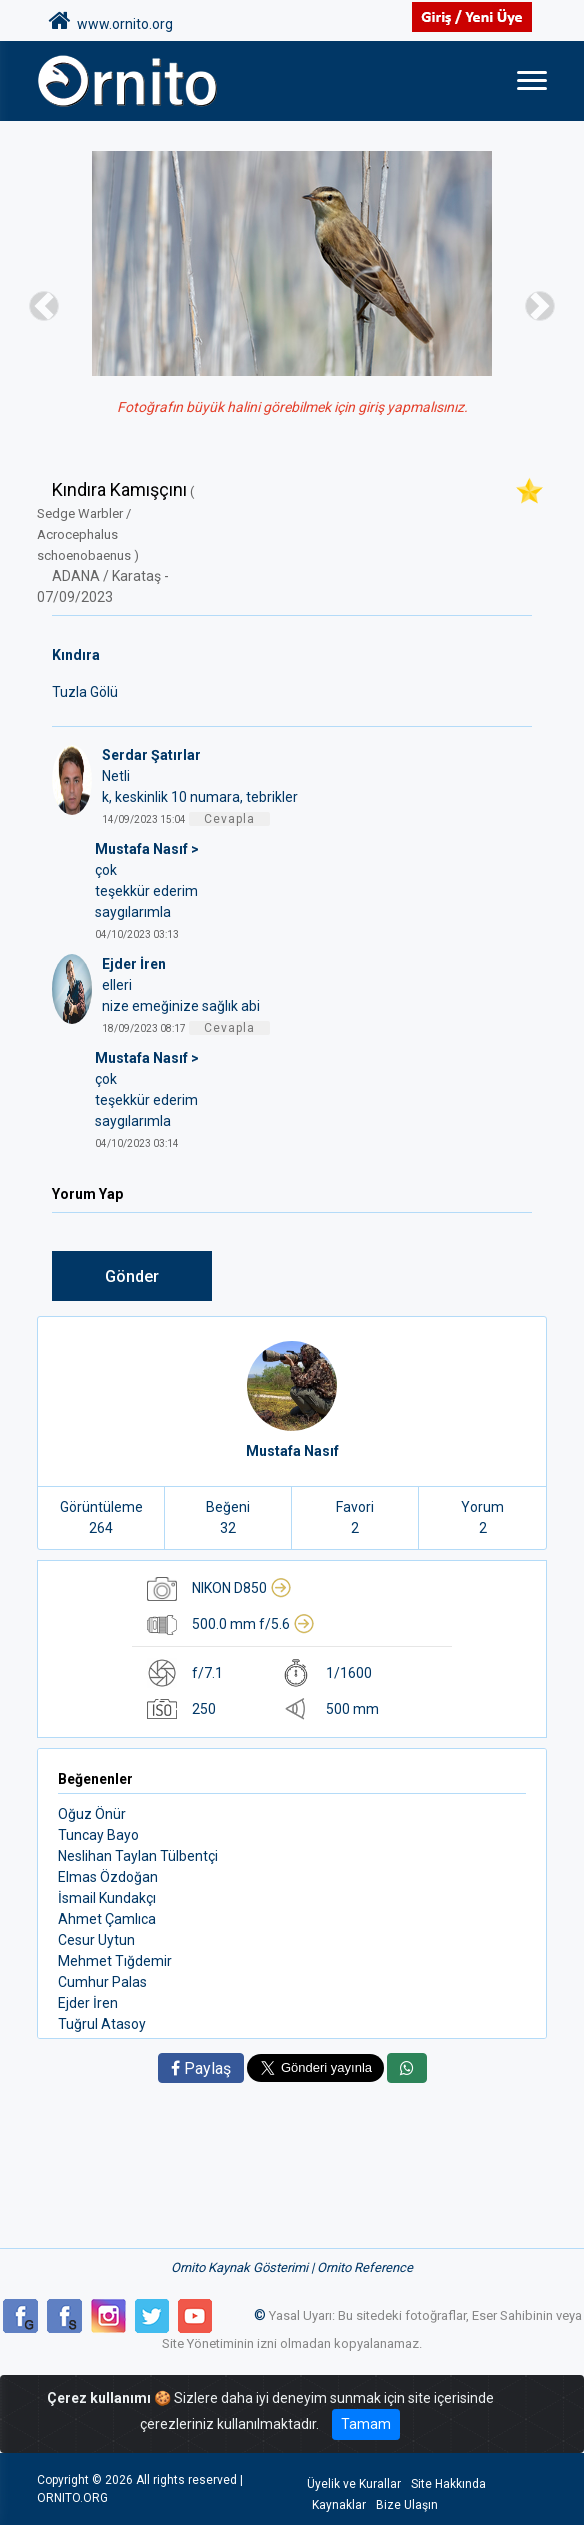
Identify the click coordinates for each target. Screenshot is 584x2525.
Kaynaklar (339, 2505)
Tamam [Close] (366, 2424)
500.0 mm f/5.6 (253, 1624)
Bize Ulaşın (407, 2505)
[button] (44, 305)
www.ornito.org (111, 21)
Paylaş (201, 2068)
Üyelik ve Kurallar (354, 2484)
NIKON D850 (242, 1588)
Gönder (132, 1276)
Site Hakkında (448, 2484)
